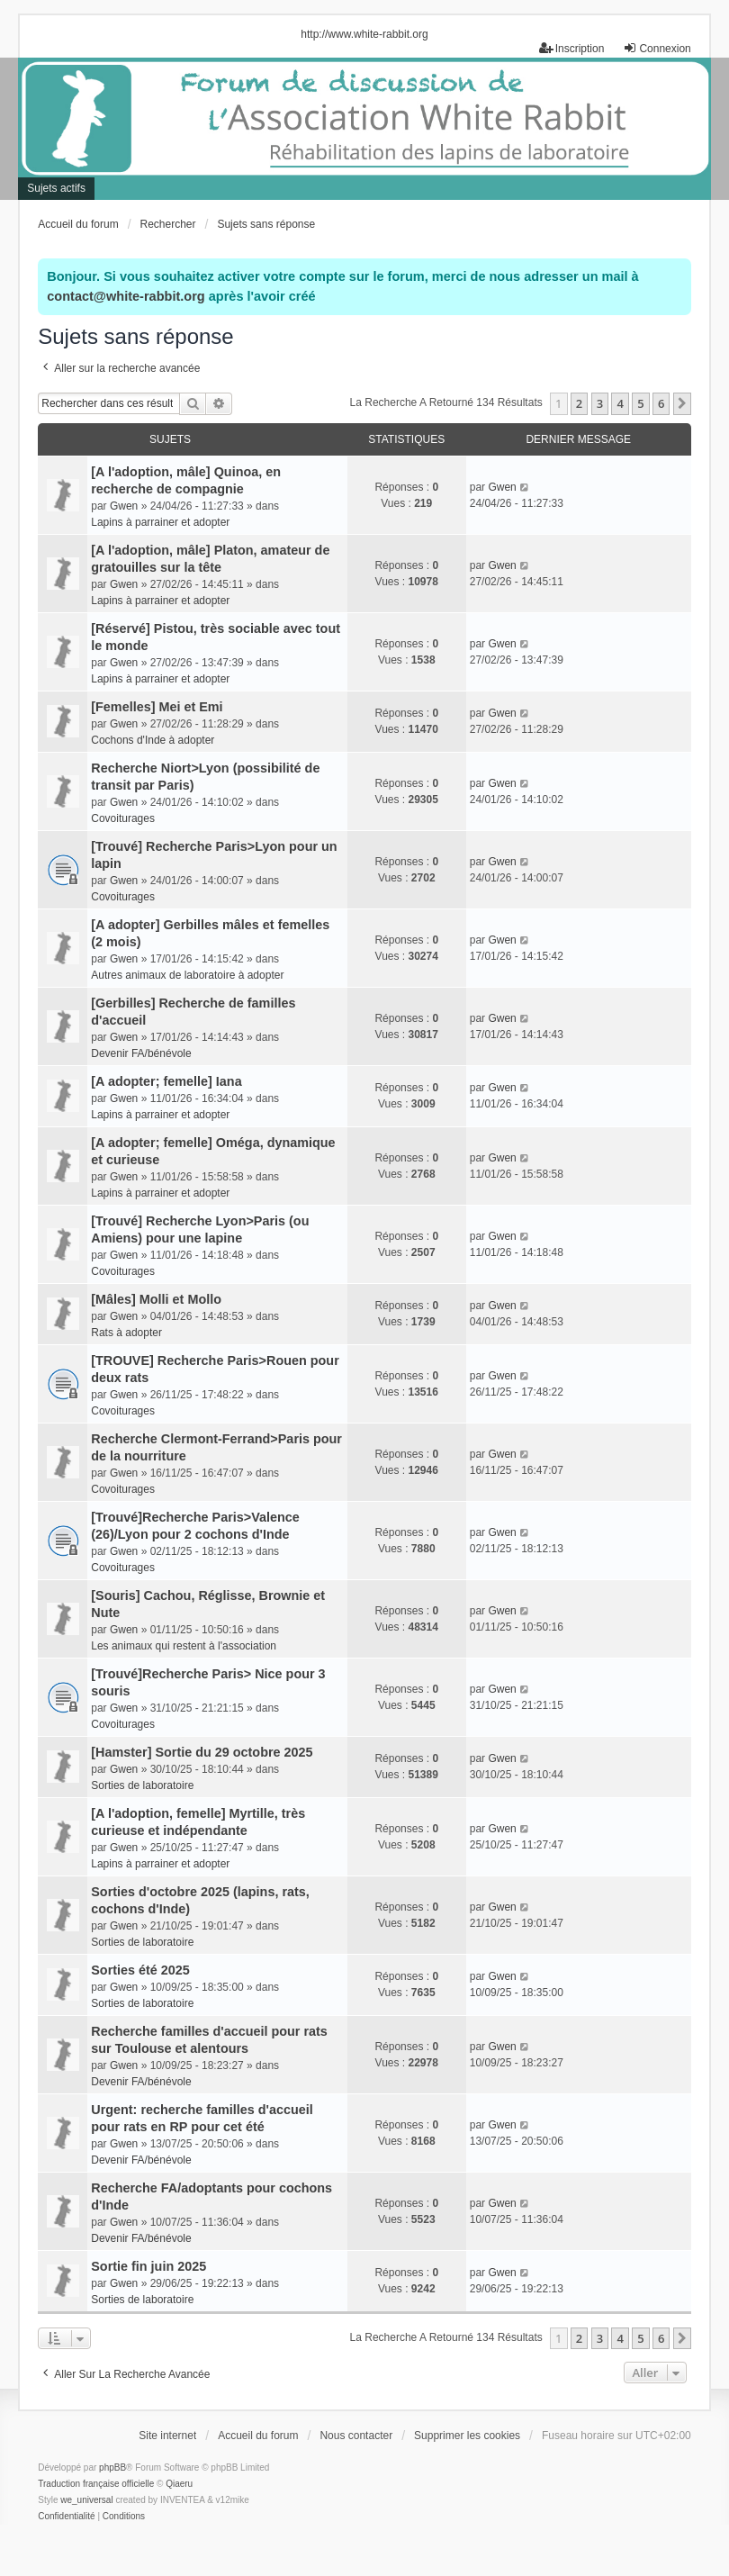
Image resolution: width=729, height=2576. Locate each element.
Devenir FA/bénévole (141, 1053)
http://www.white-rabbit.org (364, 34)
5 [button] (640, 403)
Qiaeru (179, 2484)
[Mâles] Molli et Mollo (156, 1299)
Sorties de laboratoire (142, 1785)
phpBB (112, 2467)
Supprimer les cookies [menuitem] (467, 2435)
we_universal (86, 2500)
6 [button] (661, 403)
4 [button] (619, 403)
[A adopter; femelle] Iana (166, 1081)
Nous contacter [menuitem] (356, 2435)
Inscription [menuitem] (572, 48)
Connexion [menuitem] (656, 48)
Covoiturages (123, 818)
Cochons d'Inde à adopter (152, 740)
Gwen (124, 506)
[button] (682, 403)
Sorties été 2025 (140, 1970)
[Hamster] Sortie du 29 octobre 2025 (201, 1752)
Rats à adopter (126, 1332)
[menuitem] (66, 2516)
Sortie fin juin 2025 (148, 2266)
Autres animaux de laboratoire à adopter (187, 975)
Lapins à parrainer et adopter (160, 522)
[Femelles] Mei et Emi (156, 707)
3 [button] (600, 403)
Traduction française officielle (96, 2484)
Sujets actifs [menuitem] (56, 188)
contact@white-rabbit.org (125, 296)
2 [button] (579, 403)
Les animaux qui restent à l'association (183, 1646)
